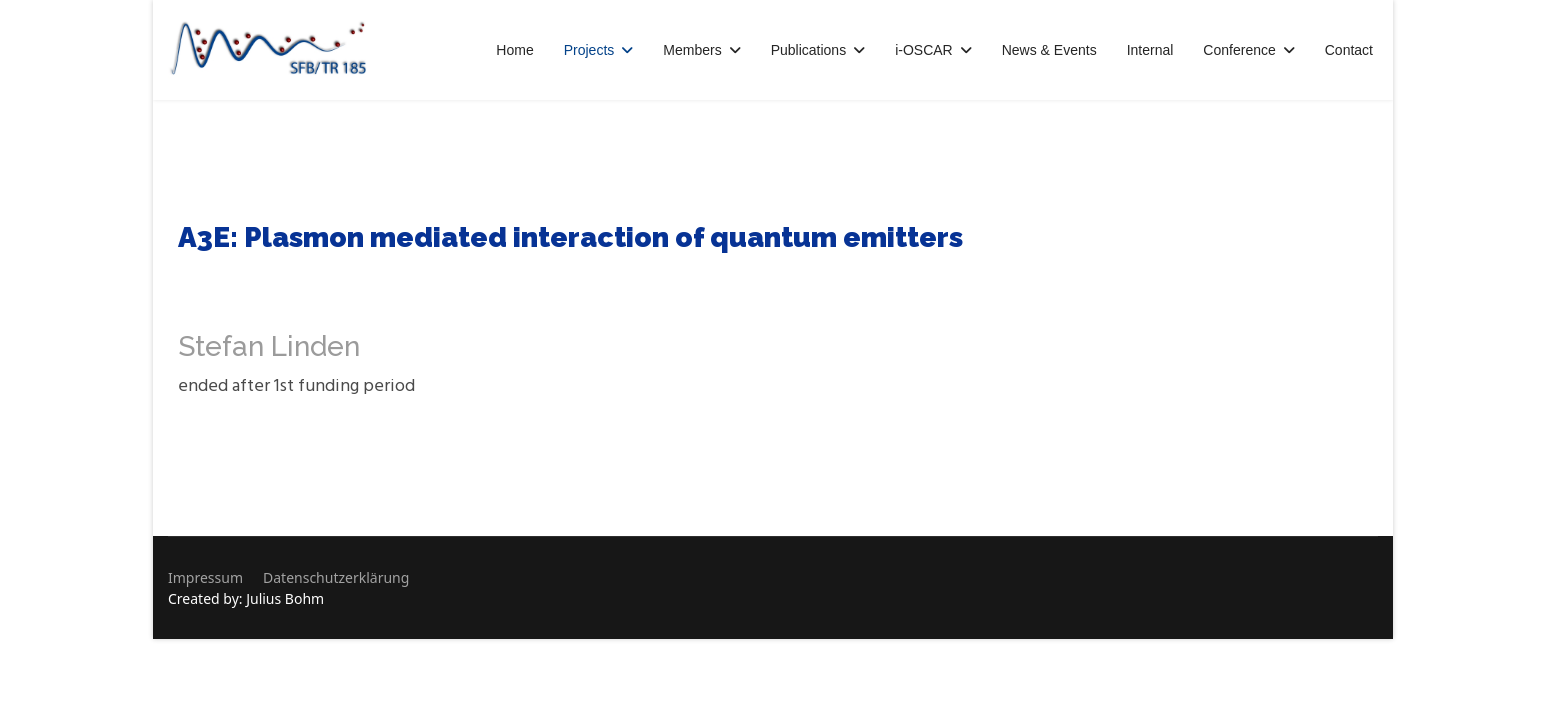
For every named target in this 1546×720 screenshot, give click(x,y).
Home (514, 50)
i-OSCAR (924, 50)
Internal (1150, 50)
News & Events (1049, 50)
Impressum (205, 577)
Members (692, 50)
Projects (589, 50)
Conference (1239, 50)
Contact (1349, 50)
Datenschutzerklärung (336, 577)
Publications (809, 50)
